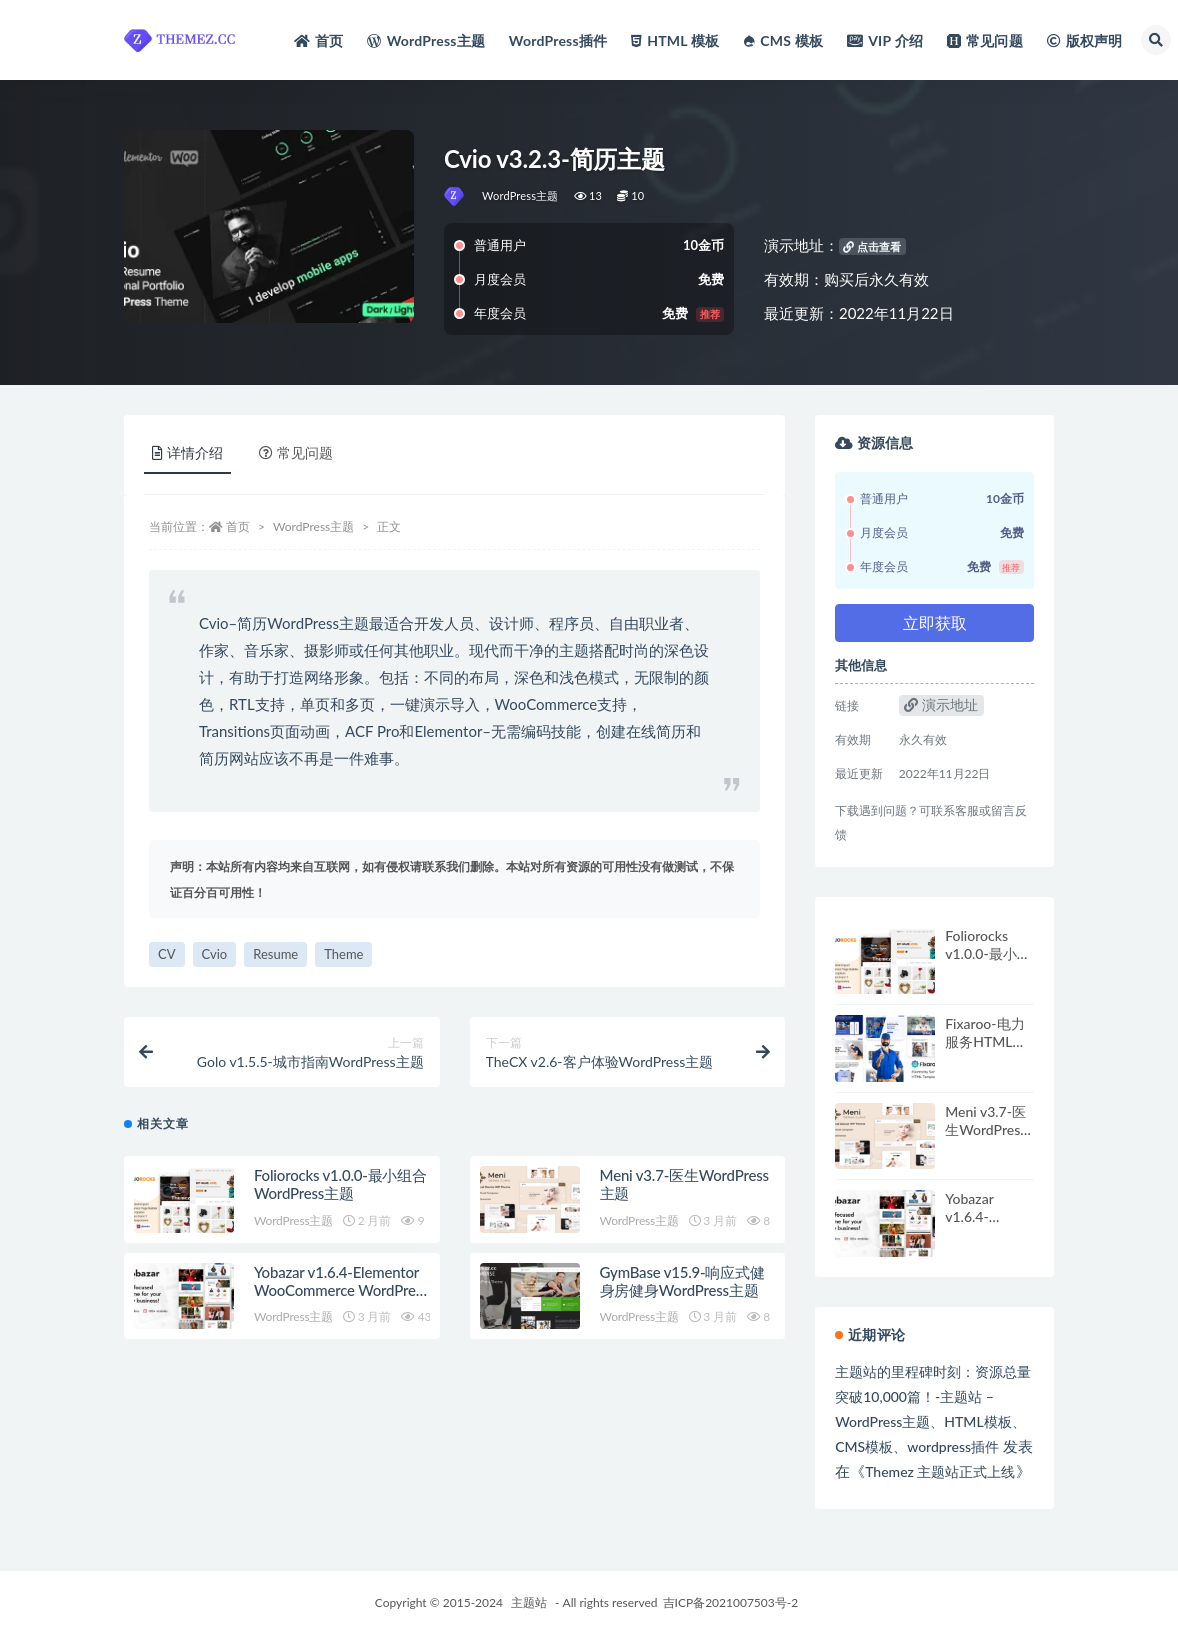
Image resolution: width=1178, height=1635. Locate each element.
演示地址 (941, 704)
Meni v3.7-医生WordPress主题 (985, 1129)
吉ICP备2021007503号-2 (731, 1602)
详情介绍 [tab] (187, 452)
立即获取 (935, 622)
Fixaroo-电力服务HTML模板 (985, 1041)
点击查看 (872, 246)
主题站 (529, 1602)
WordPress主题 (520, 195)
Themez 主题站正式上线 (940, 1471)
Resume (275, 954)
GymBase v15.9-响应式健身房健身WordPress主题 (682, 1281)
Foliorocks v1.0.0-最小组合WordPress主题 (340, 1184)
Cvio (215, 954)
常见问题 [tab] (296, 452)
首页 (238, 526)
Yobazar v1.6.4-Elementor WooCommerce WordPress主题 (341, 1290)
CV (167, 954)
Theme (343, 954)
